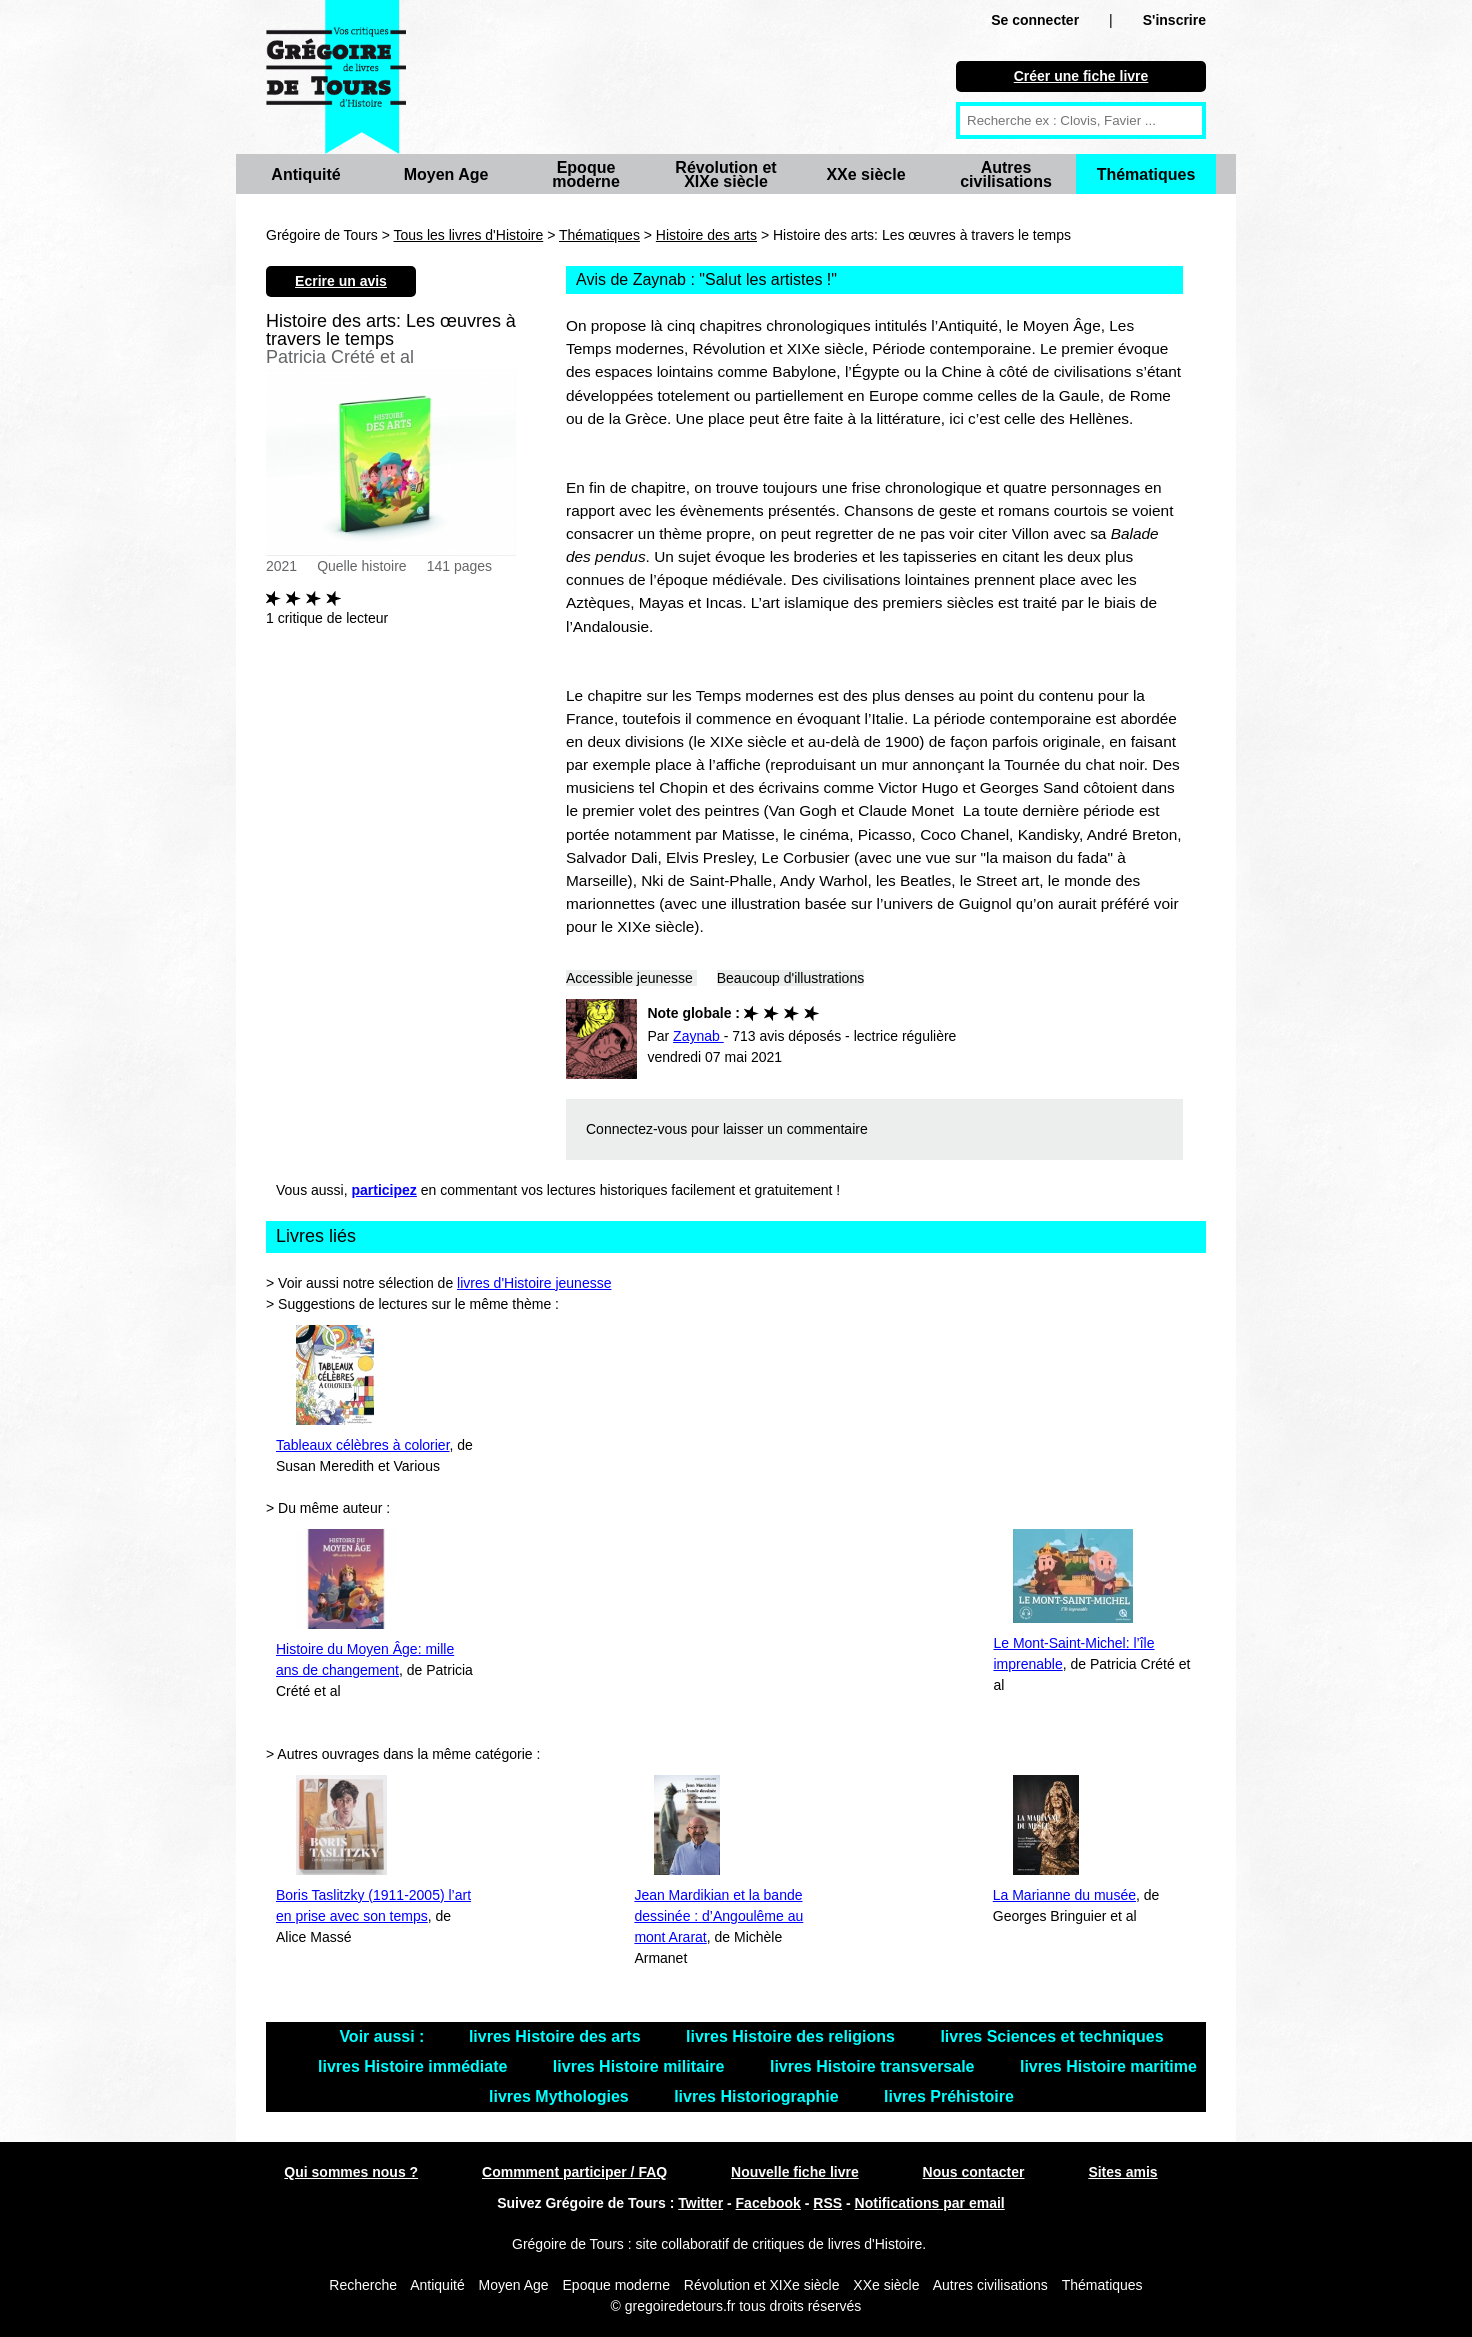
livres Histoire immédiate (415, 2066)
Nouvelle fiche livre (795, 2172)
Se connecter (1035, 20)
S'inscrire (1174, 20)
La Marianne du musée (1064, 1895)
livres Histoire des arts (557, 2036)
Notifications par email (930, 2203)
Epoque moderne (586, 174)
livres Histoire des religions (792, 2036)
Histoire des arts (706, 235)
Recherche (363, 2285)
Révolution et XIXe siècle (725, 174)
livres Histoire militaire (641, 2066)
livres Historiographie (758, 2096)
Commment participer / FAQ (574, 2172)
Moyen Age (446, 174)
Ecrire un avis (341, 281)
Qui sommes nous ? (351, 2172)
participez (384, 1190)
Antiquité (305, 174)
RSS (827, 2203)
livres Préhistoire (949, 2096)
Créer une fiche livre (1081, 76)
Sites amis (1122, 2172)
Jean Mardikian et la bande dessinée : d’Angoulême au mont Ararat (718, 1916)
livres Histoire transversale (874, 2066)
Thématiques (1146, 174)
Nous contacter (974, 2172)
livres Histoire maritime (1108, 2066)
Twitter (700, 2203)
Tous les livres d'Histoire (469, 235)
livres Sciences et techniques (1051, 2036)
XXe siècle (865, 174)
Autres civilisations (1006, 174)
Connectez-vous (636, 1129)
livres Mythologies (561, 2096)
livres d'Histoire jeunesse (534, 1283)
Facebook (768, 2203)
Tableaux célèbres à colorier (363, 1445)
